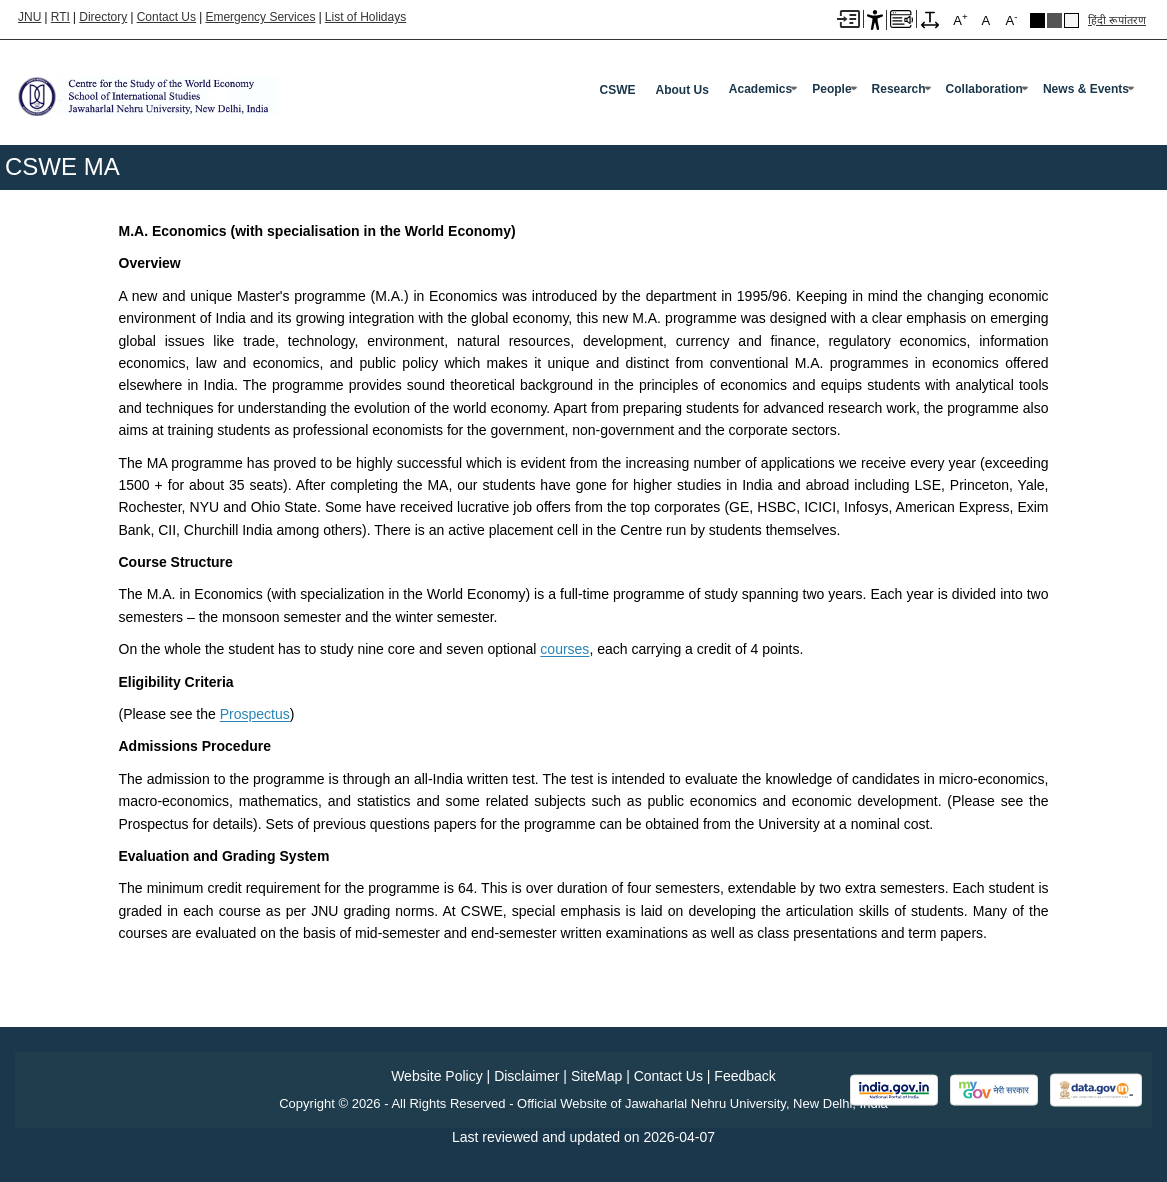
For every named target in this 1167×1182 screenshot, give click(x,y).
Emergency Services (260, 17)
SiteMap (596, 1076)
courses (564, 649)
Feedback (744, 1076)
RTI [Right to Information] (60, 17)
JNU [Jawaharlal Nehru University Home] (29, 17)
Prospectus (255, 714)
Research (899, 89)
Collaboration (984, 89)
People (831, 89)
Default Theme (1071, 20)
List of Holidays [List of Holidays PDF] (365, 17)
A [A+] (960, 19)
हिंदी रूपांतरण (1117, 20)
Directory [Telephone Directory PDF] (103, 17)
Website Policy (437, 1076)
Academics (760, 89)
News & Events (1086, 89)
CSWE (618, 90)
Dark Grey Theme (1054, 20)
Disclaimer (526, 1076)
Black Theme (1037, 20)
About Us (682, 90)
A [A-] (1011, 19)
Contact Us (166, 17)
